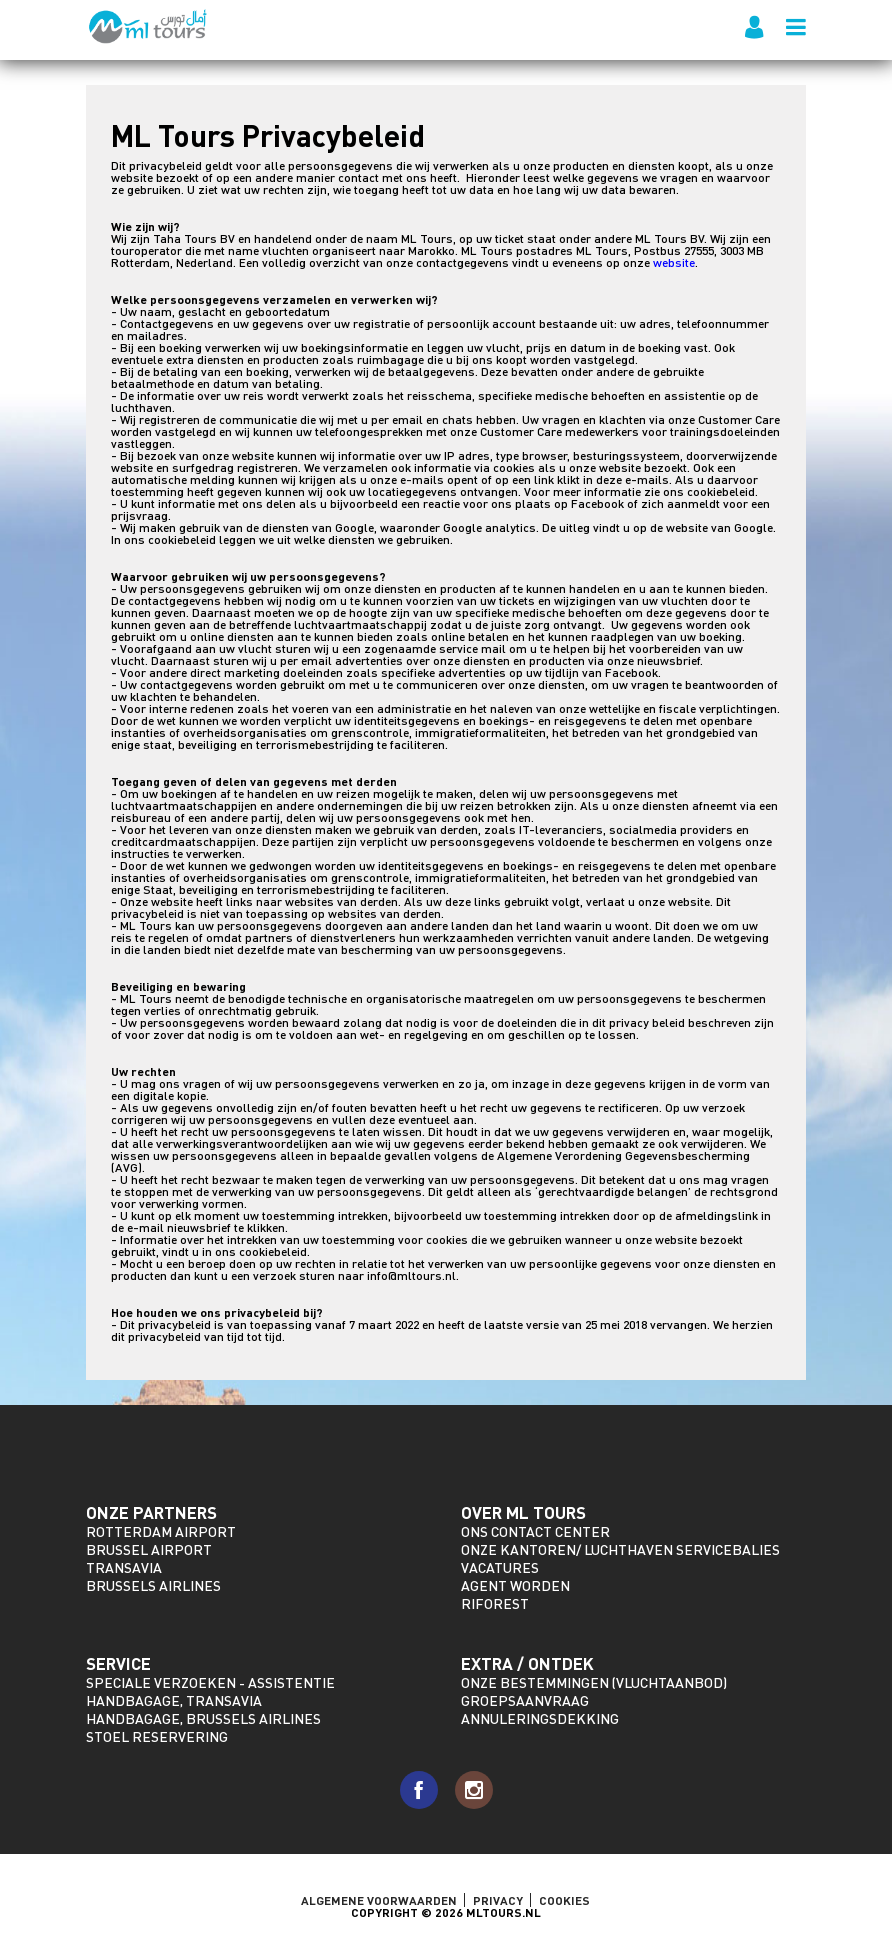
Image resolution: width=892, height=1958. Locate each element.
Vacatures (500, 1567)
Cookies (564, 1900)
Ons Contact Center (535, 1531)
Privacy (498, 1900)
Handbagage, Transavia (174, 1700)
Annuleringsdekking (540, 1718)
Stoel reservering (157, 1736)
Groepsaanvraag (525, 1700)
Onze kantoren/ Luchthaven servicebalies (620, 1549)
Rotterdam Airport (161, 1531)
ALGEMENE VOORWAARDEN (379, 1900)
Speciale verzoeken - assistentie (210, 1682)
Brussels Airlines (153, 1585)
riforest (495, 1603)
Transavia (124, 1567)
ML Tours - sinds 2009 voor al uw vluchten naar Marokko (148, 27)
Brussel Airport (149, 1549)
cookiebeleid (721, 491)
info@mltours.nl (411, 1275)
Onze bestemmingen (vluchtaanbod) (594, 1682)
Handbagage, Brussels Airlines (203, 1718)
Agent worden (515, 1585)
